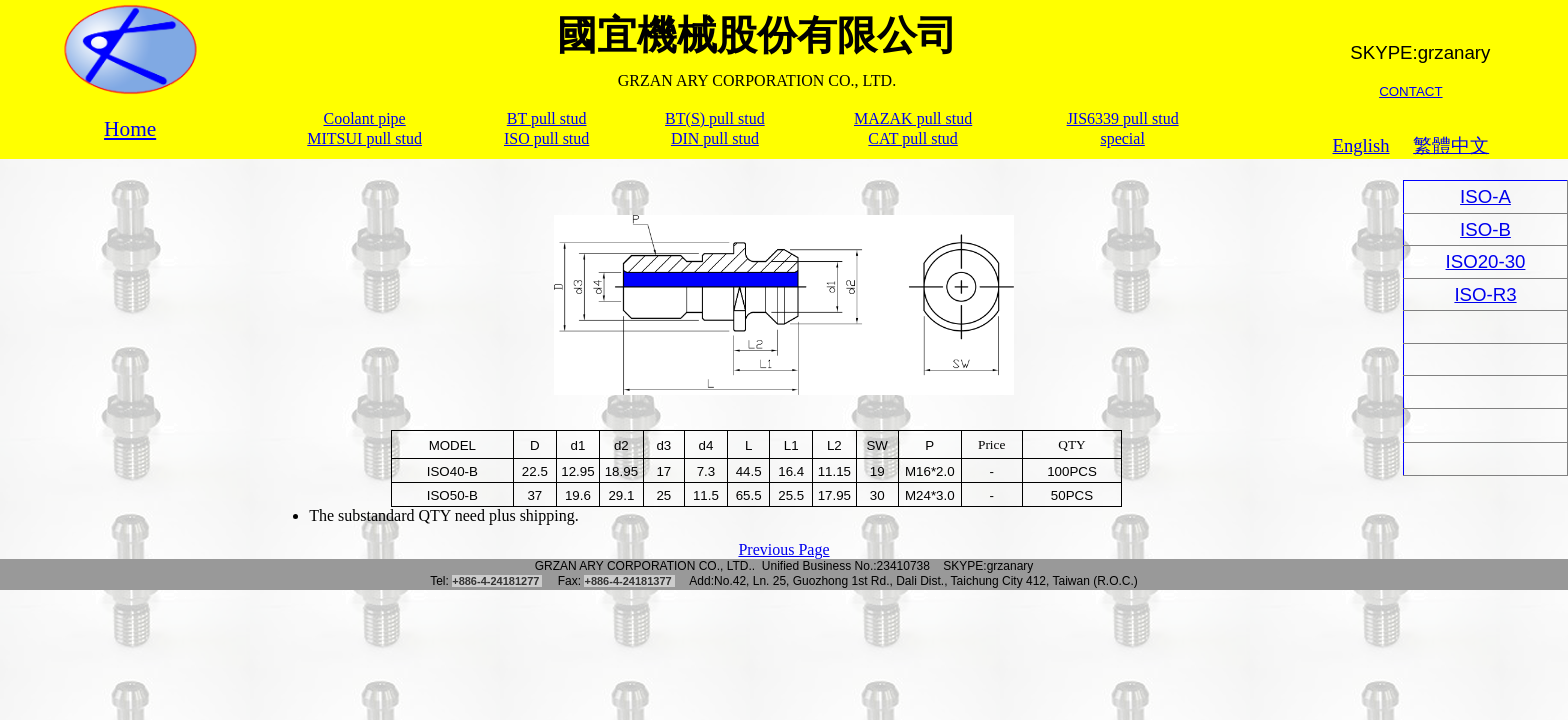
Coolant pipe (365, 118)
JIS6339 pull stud (1123, 118)
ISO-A (1485, 196)
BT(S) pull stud (715, 118)
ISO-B (1485, 229)
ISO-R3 (1485, 294)
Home (130, 129)
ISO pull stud (546, 138)
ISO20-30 (1486, 261)
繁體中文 (1451, 145)
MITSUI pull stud (364, 138)
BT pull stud (547, 118)
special (1122, 138)
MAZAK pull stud (913, 118)
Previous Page (783, 549)
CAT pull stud (913, 138)
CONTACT (1410, 91)
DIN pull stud (715, 138)
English (1361, 145)
